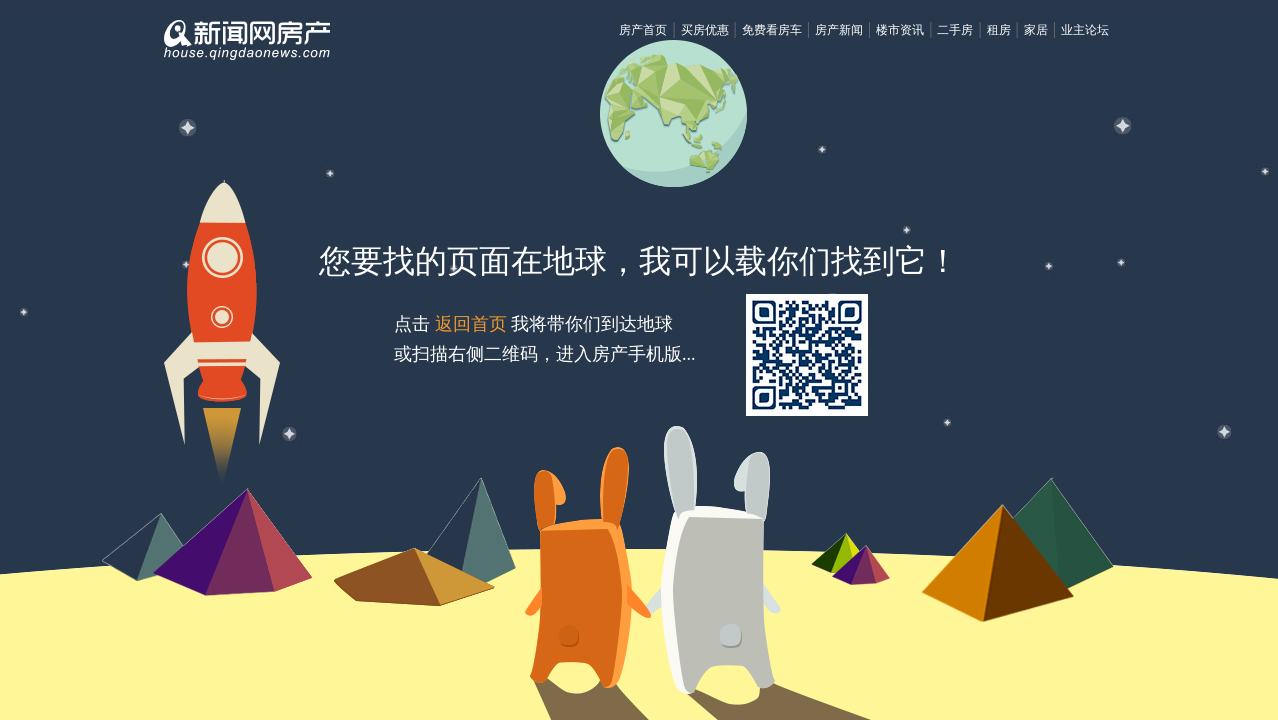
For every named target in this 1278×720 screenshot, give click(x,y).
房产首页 (643, 30)
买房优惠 (705, 30)
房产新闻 (839, 30)
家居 (1036, 30)
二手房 (955, 30)
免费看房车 (772, 30)
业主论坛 (1085, 30)
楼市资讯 (900, 30)
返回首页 (470, 324)
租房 (999, 30)
